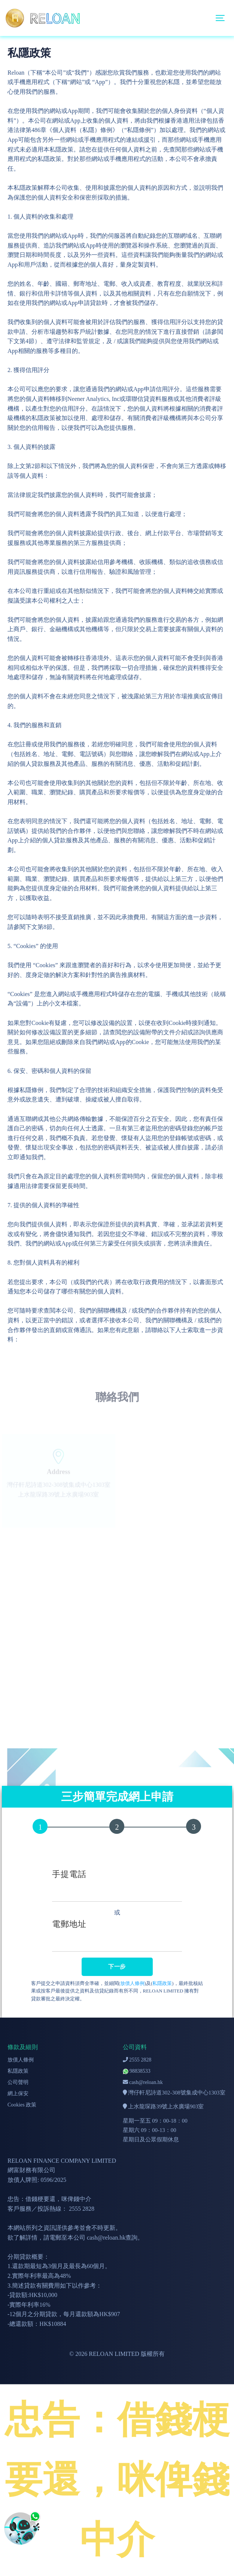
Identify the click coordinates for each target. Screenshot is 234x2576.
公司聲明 (17, 2082)
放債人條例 (132, 1983)
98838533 (137, 2071)
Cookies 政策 (21, 2105)
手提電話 (69, 1874)
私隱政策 (162, 1983)
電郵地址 (69, 1924)
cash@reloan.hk (143, 2082)
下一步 (117, 1967)
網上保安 (17, 2093)
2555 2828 (137, 2060)
